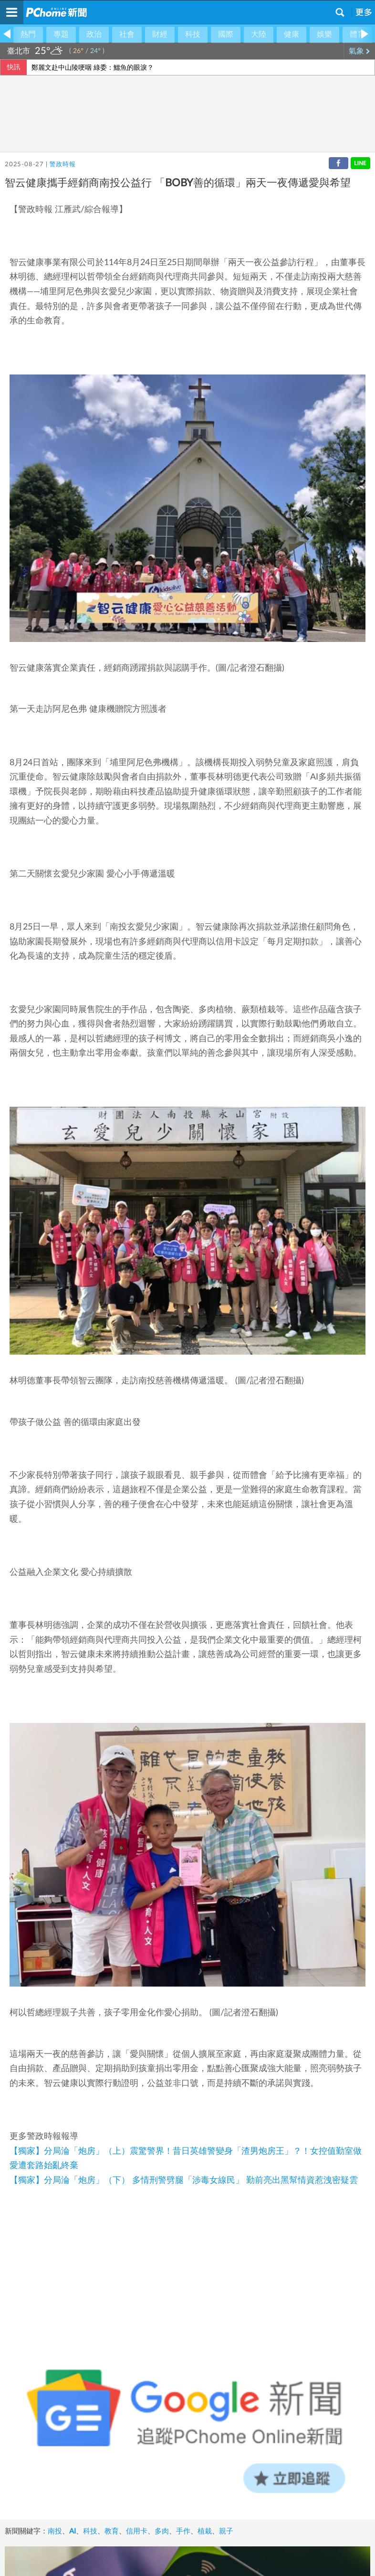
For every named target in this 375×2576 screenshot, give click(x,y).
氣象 (359, 51)
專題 (61, 34)
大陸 (258, 34)
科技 (192, 34)
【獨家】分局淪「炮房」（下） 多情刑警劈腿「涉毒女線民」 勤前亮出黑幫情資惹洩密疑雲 (184, 2180)
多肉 (162, 2531)
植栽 (205, 2531)
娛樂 (324, 34)
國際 (225, 34)
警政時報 (62, 164)
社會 (127, 34)
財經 (159, 34)
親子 (226, 2531)
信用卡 (136, 2531)
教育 (111, 2531)
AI (72, 2531)
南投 (55, 2531)
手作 (183, 2531)
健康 (291, 34)
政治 (94, 34)
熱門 (28, 34)
